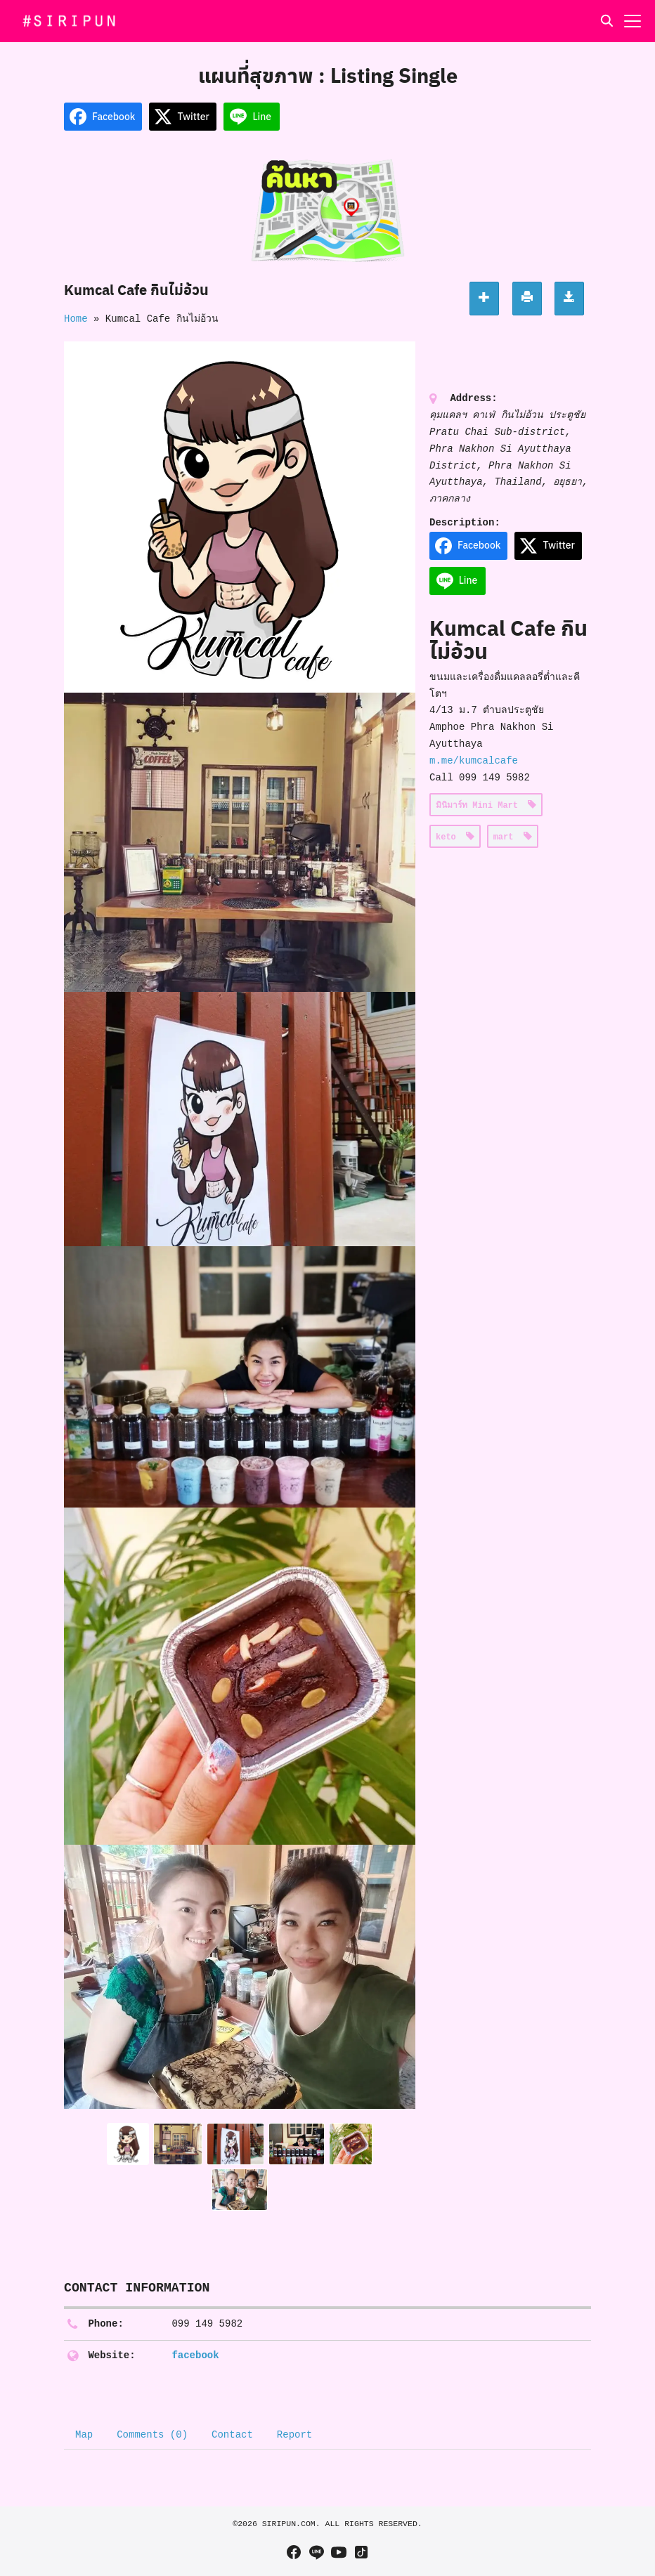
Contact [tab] (232, 2434)
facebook (195, 2355)
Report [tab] (294, 2434)
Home (76, 319)
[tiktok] (361, 2552)
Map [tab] (84, 2434)
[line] (316, 2552)
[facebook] (293, 2552)
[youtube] (338, 2552)
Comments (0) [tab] (152, 2434)
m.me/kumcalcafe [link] (473, 760)
